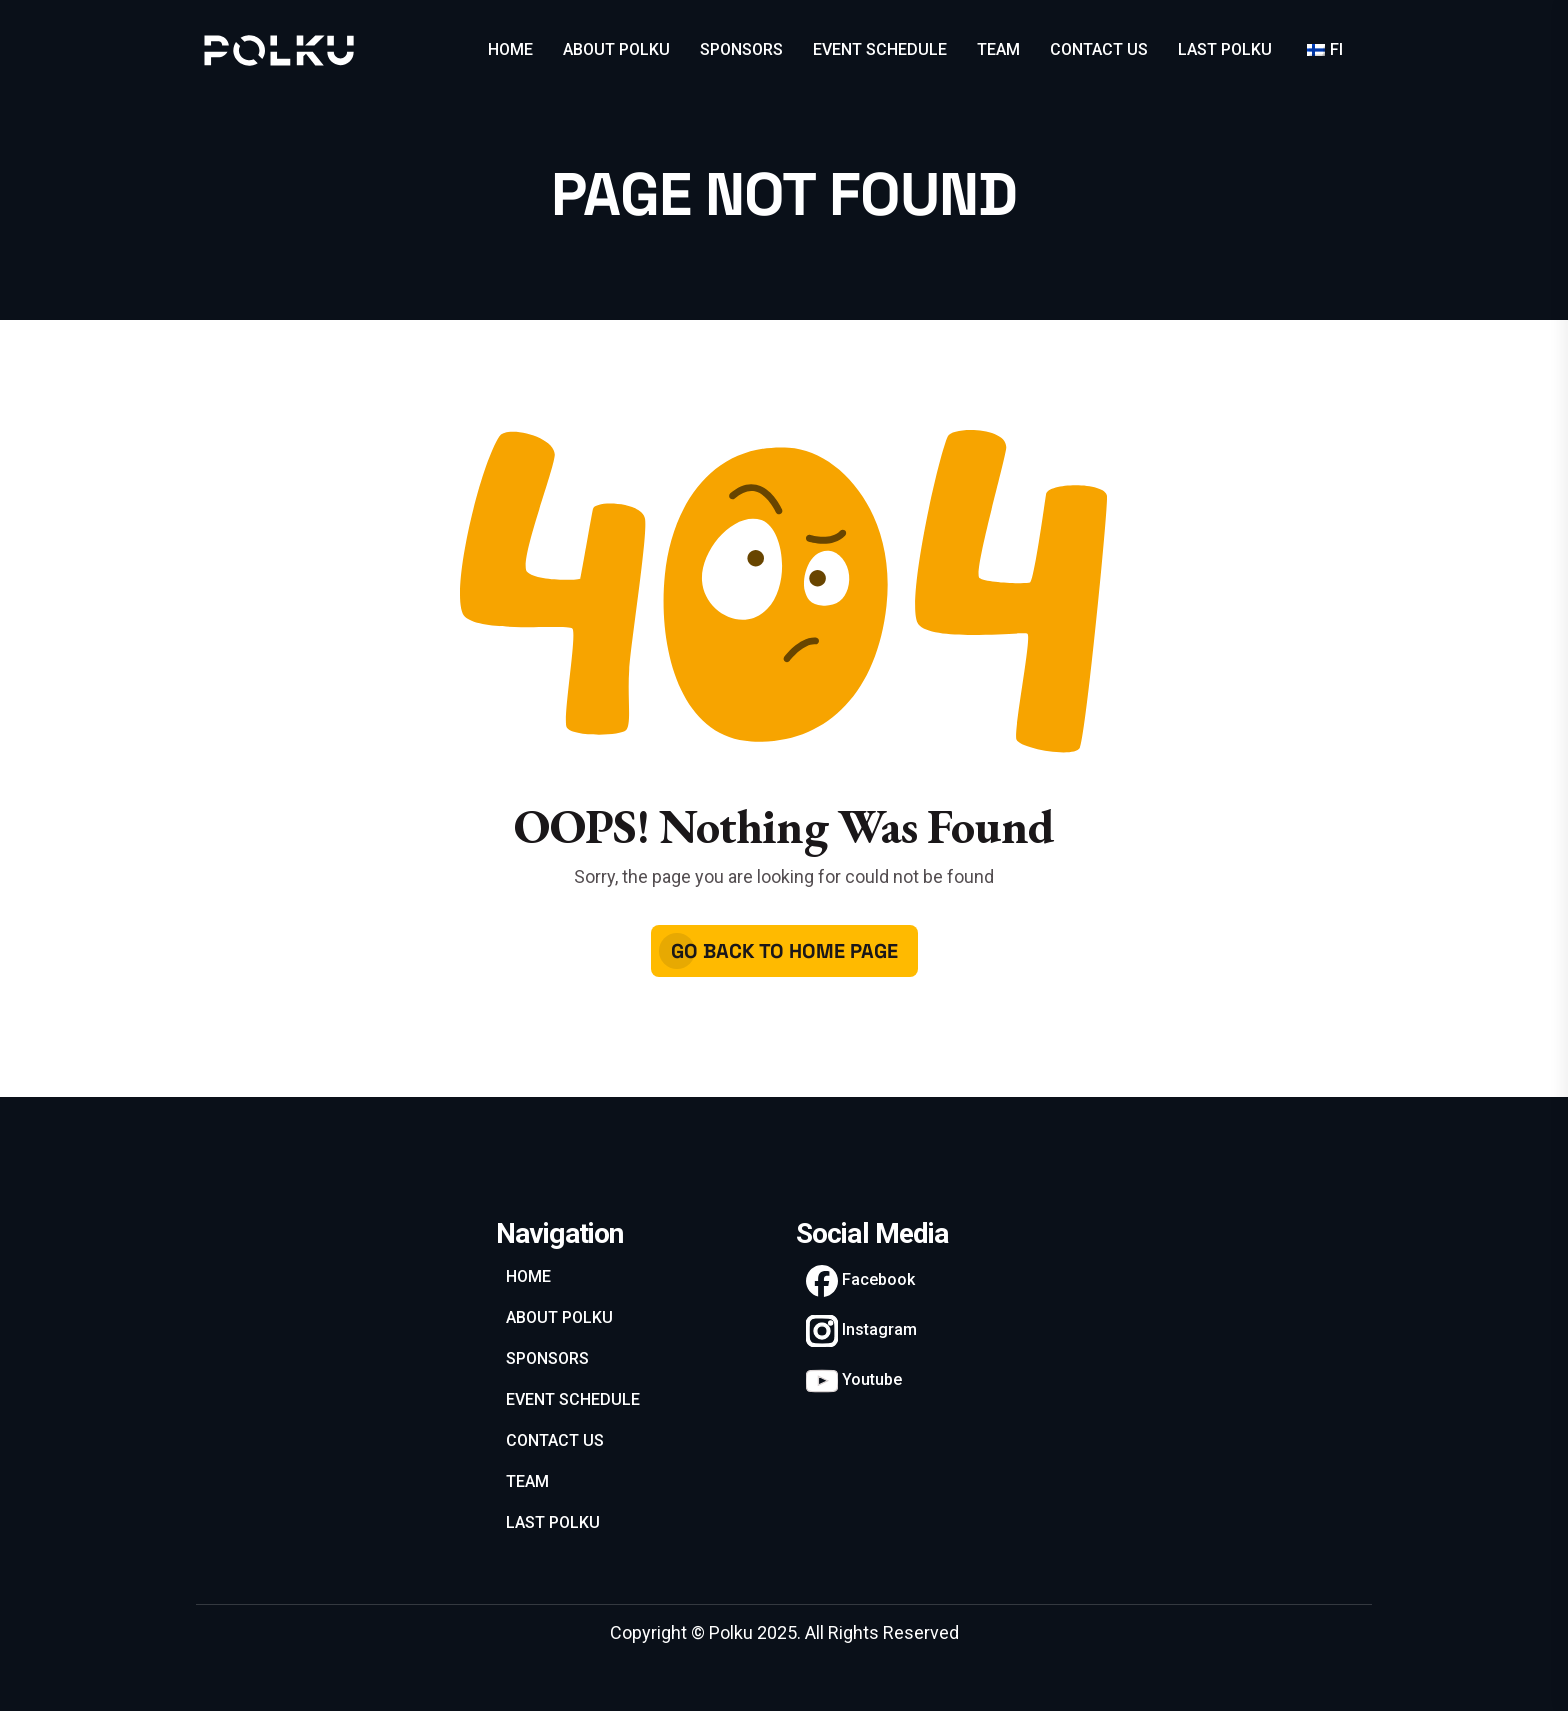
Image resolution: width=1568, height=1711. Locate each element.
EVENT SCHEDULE (880, 49)
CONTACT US (1099, 49)
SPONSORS (741, 49)
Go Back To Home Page (784, 951)
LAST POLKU (1225, 49)
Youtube (854, 1381)
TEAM (998, 49)
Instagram (861, 1331)
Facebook (860, 1281)
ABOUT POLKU (616, 49)
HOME (510, 49)
